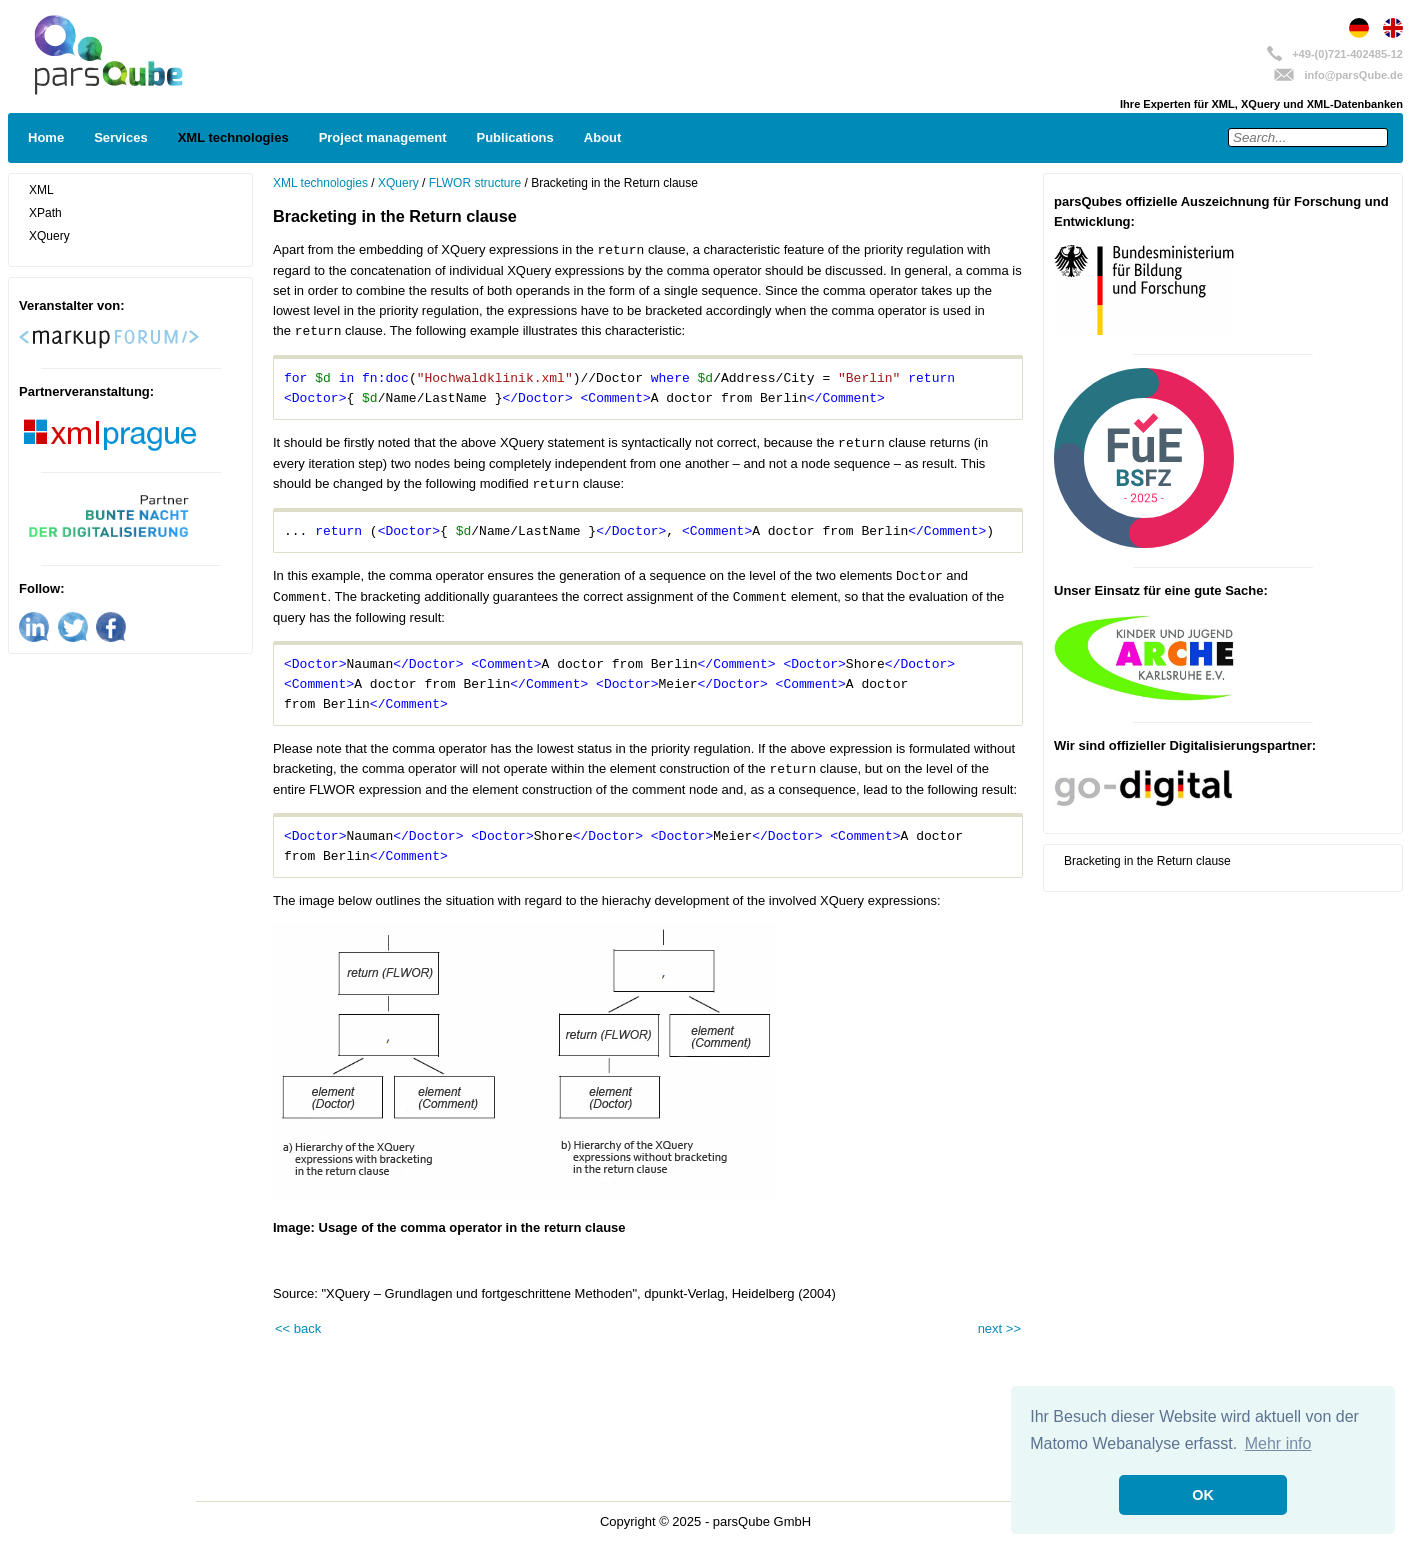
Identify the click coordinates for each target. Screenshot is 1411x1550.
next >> (999, 1328)
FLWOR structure (475, 183)
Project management (383, 137)
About (603, 137)
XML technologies (233, 137)
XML (41, 190)
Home (46, 137)
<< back (298, 1328)
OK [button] (1203, 1495)
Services (121, 137)
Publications (515, 137)
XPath (45, 213)
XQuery (49, 236)
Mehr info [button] (1278, 1443)
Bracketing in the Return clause (1147, 861)
